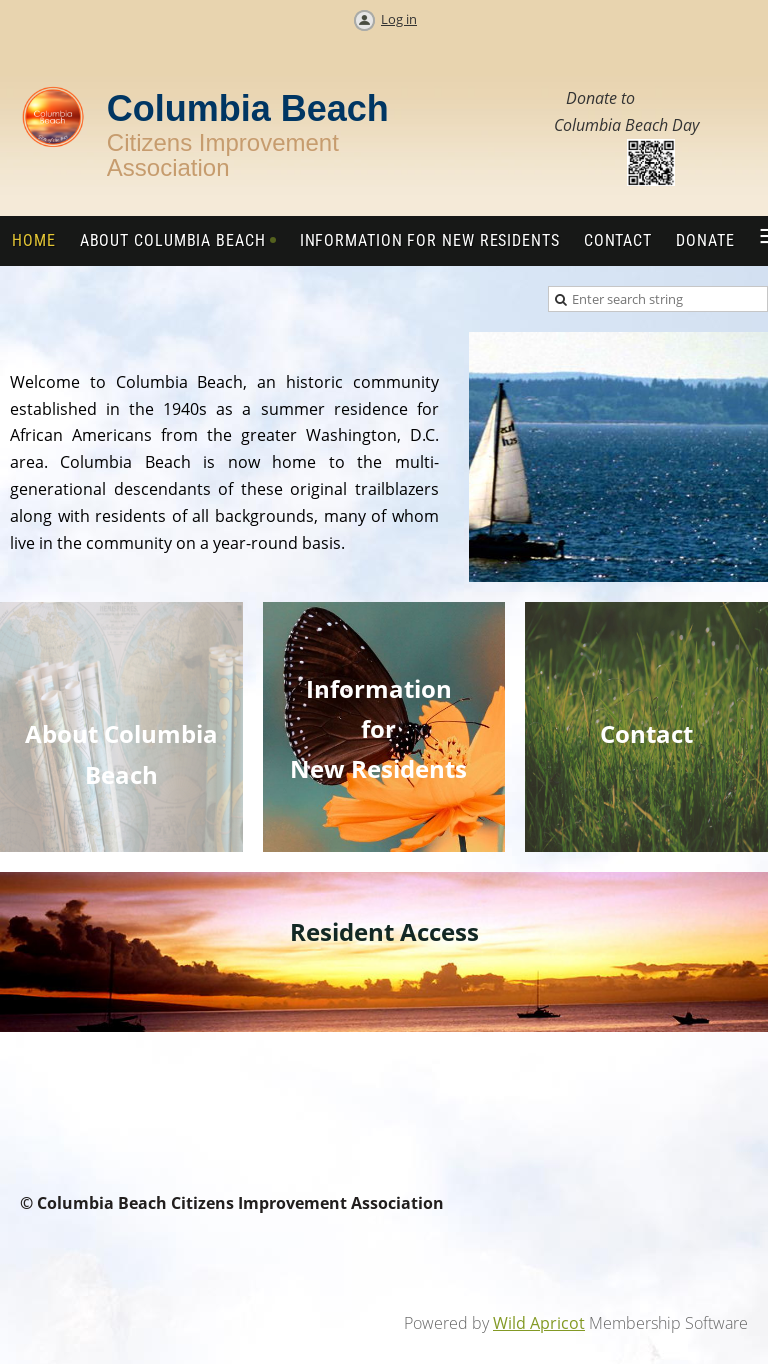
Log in (399, 19)
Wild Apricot (539, 1323)
